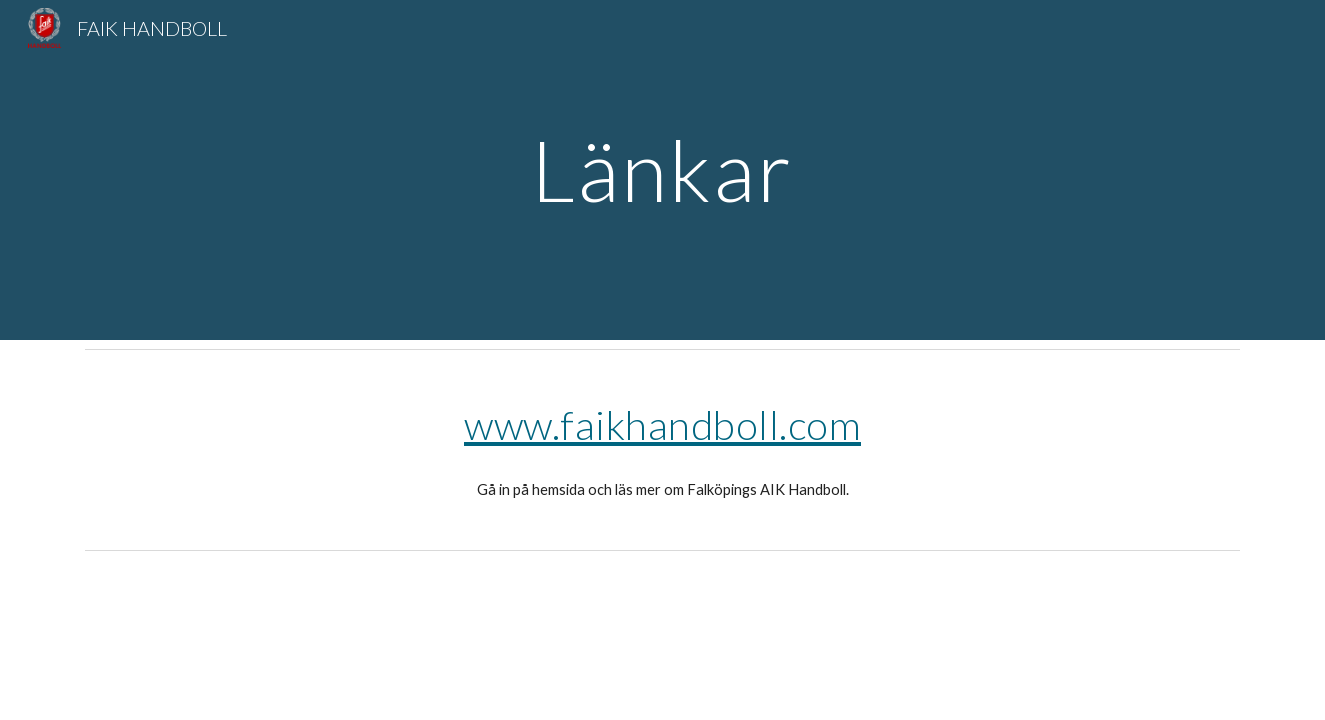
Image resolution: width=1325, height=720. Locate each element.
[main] (663, 169)
